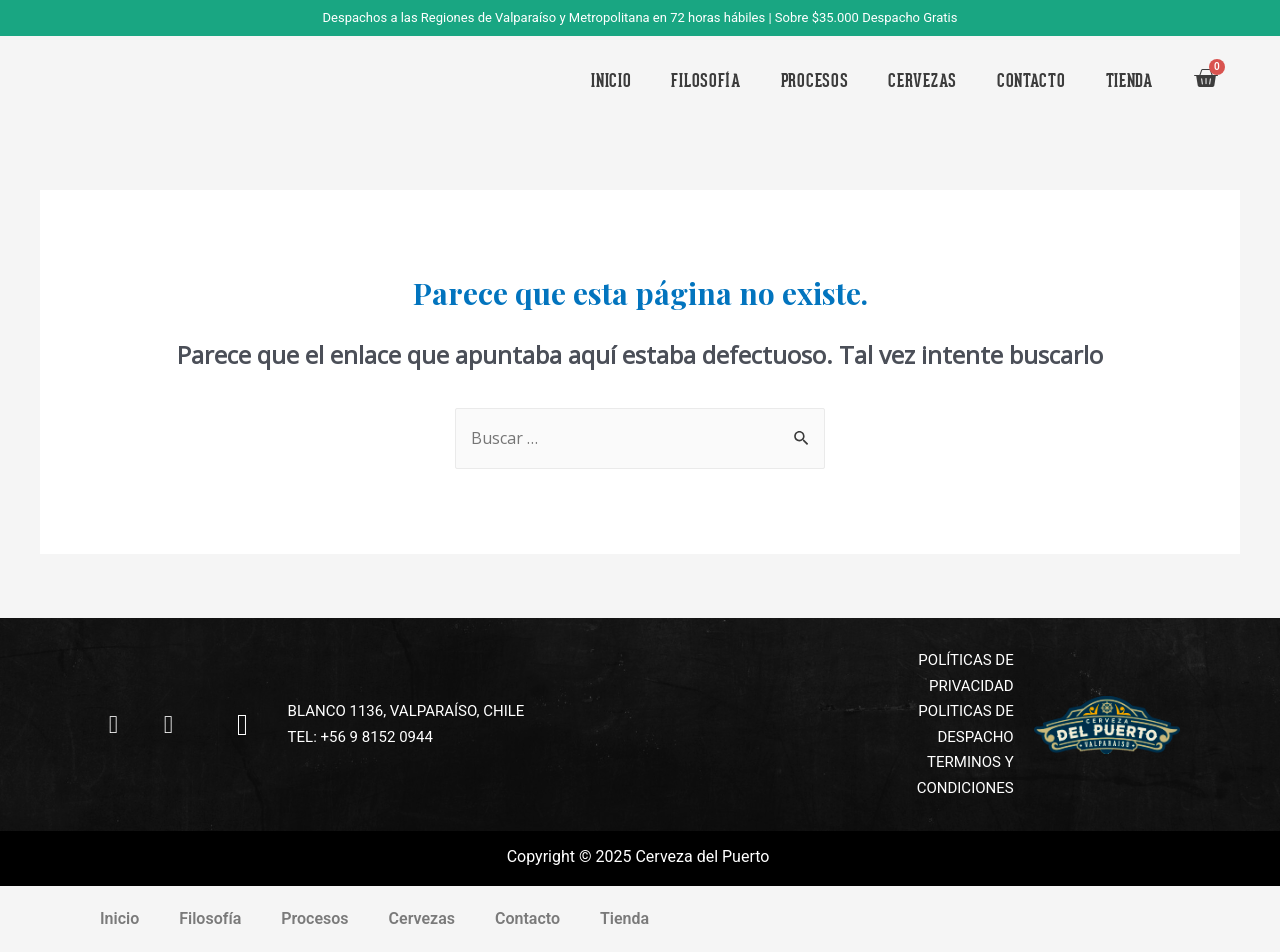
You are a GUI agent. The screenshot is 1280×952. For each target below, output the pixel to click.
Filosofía (705, 80)
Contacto (1031, 80)
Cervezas (922, 80)
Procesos (815, 80)
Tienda (1129, 80)
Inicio (611, 80)
